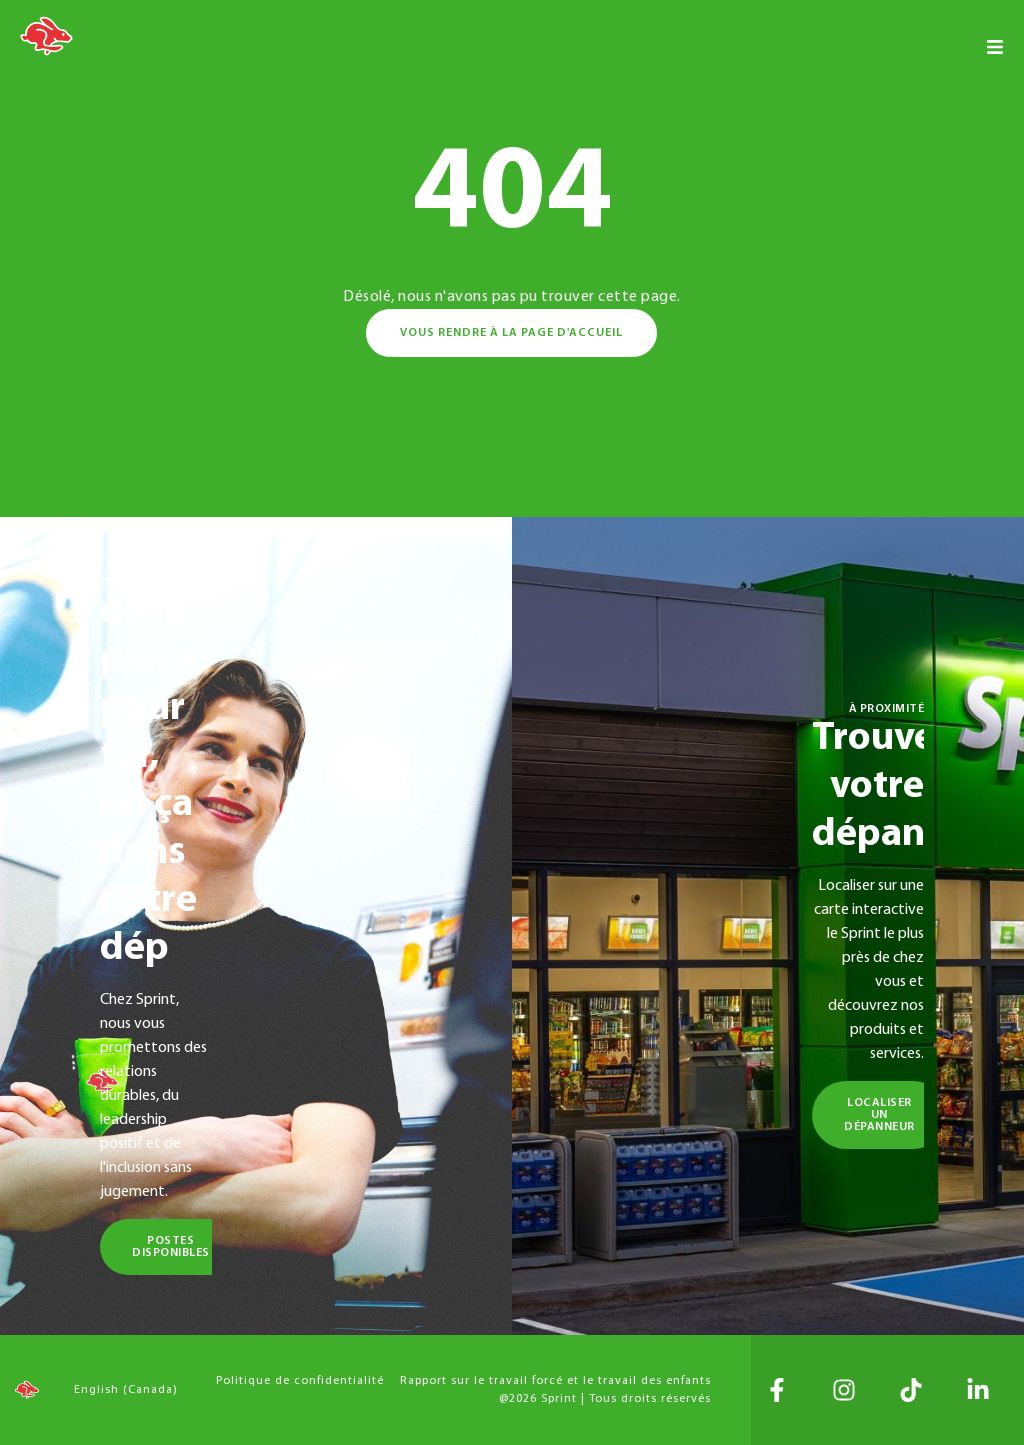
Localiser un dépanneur (879, 1115)
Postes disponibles (171, 1247)
